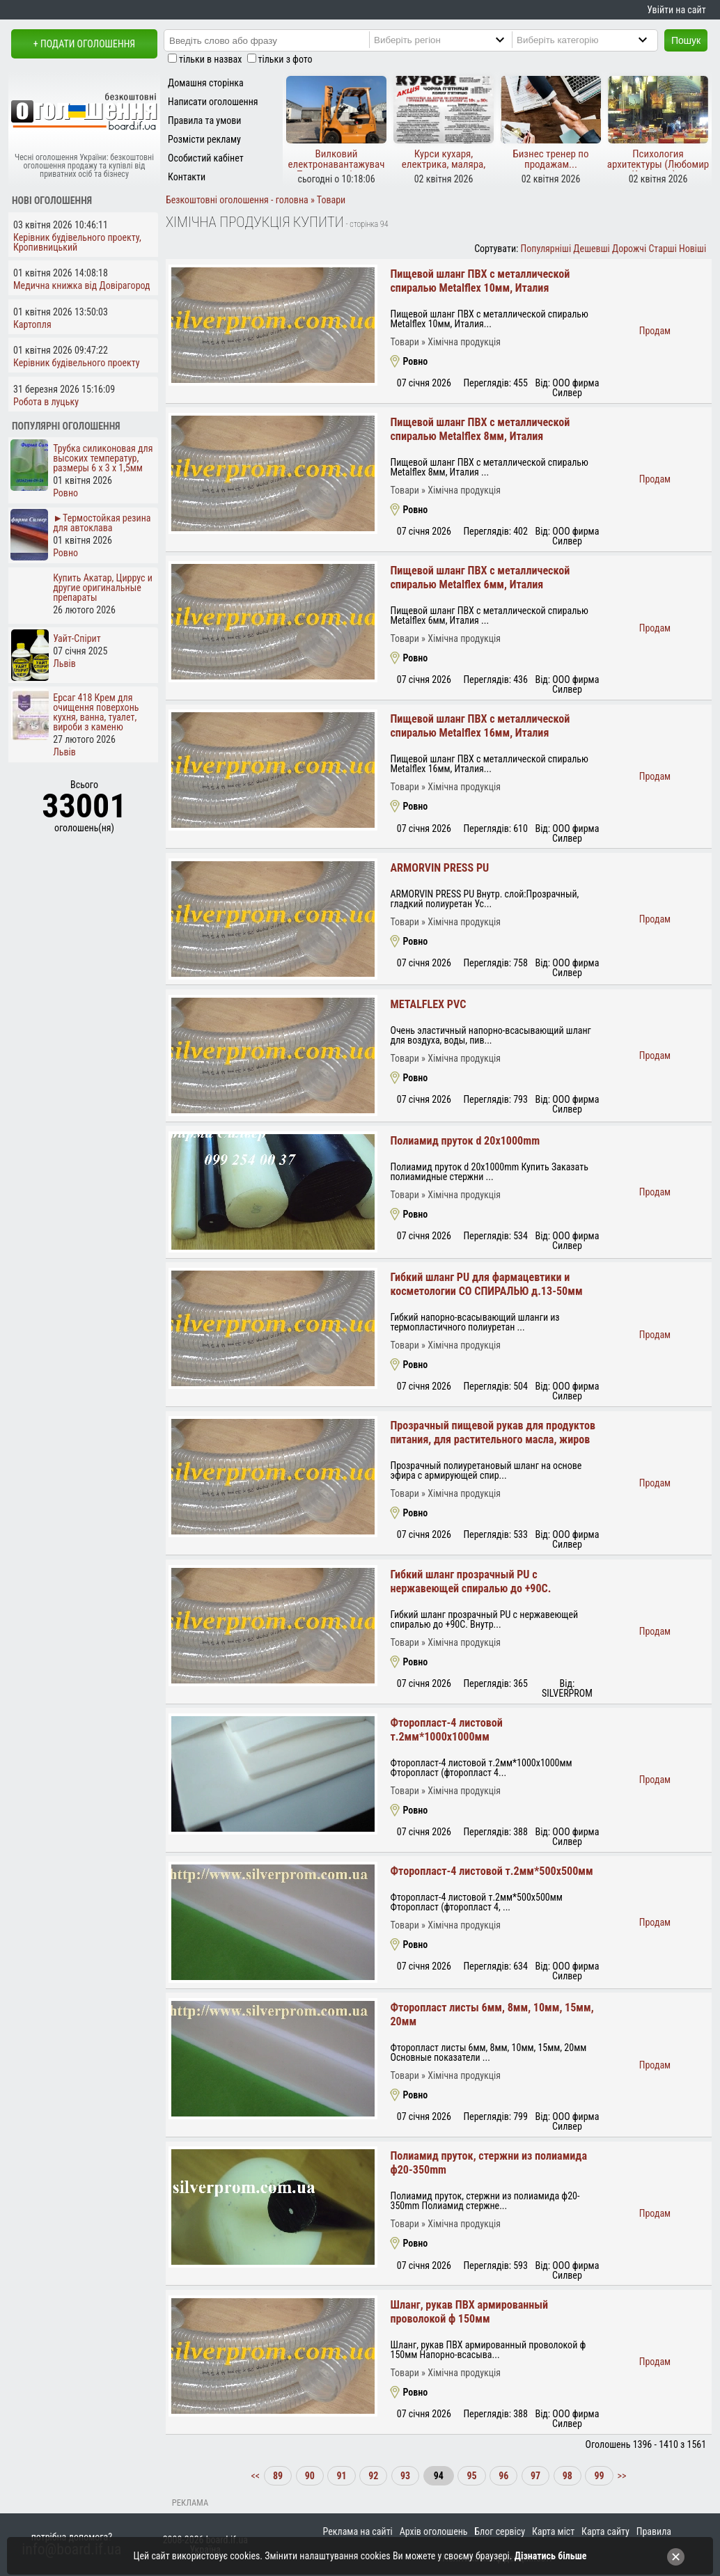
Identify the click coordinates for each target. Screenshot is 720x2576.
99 (599, 2475)
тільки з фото (285, 59)
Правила (653, 2531)
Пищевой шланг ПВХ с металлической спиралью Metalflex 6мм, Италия (480, 577)
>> (620, 2475)
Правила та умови (204, 120)
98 (567, 2475)
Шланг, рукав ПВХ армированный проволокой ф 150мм (469, 2311)
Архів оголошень (434, 2531)
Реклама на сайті (358, 2531)
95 (471, 2475)
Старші (662, 248)
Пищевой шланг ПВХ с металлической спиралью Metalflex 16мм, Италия (480, 725)
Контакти (186, 176)
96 (503, 2475)
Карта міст (553, 2531)
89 (278, 2475)
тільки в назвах (210, 59)
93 (405, 2475)
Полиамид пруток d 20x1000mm (465, 1140)
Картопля (32, 324)
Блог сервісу (499, 2531)
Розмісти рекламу (204, 139)
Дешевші (591, 248)
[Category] (596, 39)
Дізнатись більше (551, 2555)
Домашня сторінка (206, 82)
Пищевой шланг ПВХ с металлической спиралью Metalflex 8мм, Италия (480, 429)
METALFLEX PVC (428, 1004)
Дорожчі (629, 248)
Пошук (686, 40)
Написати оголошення (213, 101)
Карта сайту (605, 2531)
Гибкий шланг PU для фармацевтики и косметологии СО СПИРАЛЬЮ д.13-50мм (486, 1284)
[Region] (453, 39)
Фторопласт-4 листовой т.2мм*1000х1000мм (446, 1729)
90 (310, 2475)
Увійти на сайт (676, 9)
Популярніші (546, 248)
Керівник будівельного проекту (76, 362)
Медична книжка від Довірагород (81, 285)
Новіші (692, 248)
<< (256, 2475)
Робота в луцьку (46, 401)
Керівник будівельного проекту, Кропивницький (77, 242)
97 (535, 2475)
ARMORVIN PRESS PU (439, 867)
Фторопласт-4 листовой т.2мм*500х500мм (491, 1871)
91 (341, 2475)
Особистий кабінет (206, 158)
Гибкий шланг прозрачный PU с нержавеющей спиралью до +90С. (470, 1581)
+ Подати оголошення (84, 43)
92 (373, 2475)
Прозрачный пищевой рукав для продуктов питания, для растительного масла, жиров (492, 1432)
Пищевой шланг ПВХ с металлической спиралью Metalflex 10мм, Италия (480, 280)
